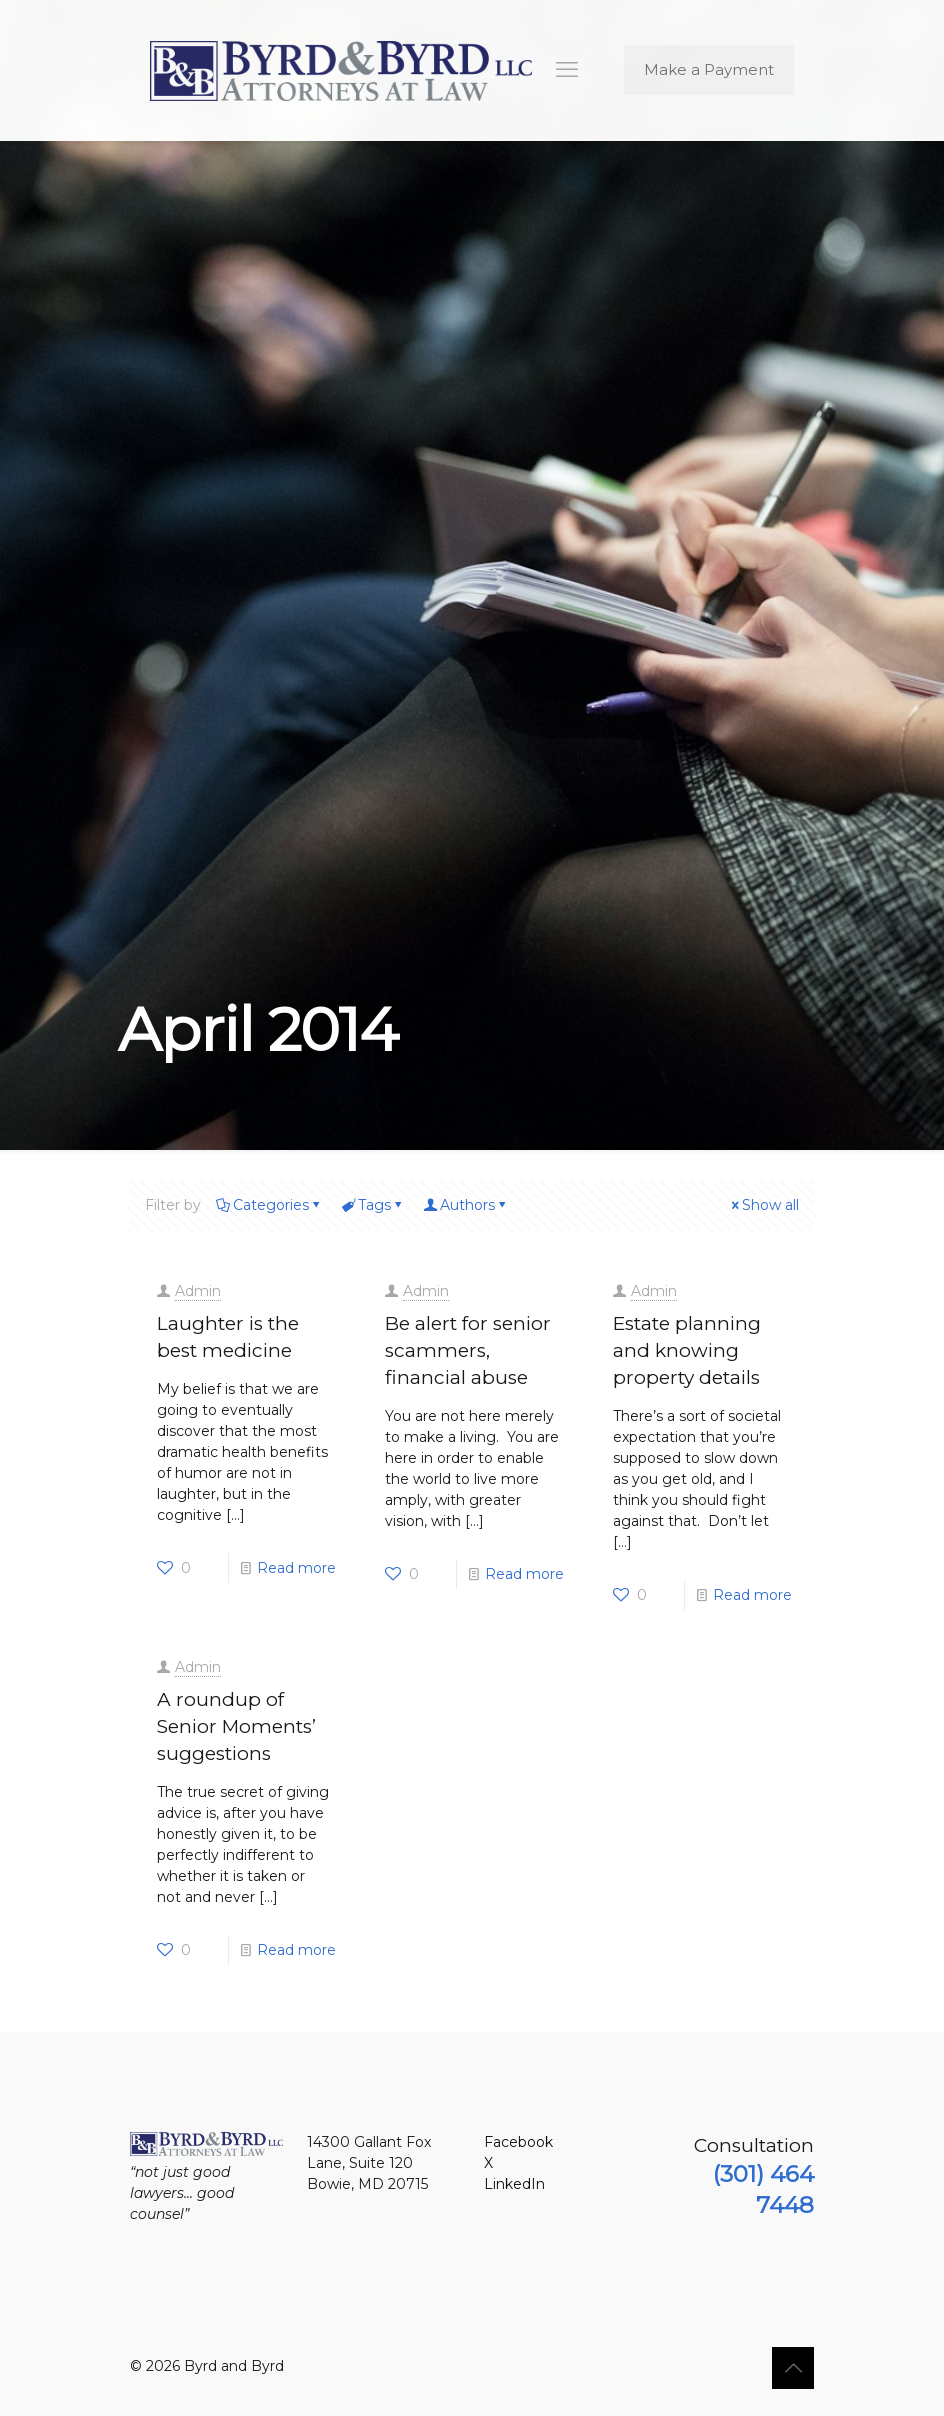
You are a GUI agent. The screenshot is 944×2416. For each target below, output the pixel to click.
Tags (373, 1205)
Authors (466, 1205)
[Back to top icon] (793, 2368)
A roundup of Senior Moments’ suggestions (236, 1726)
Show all (763, 1205)
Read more (296, 1568)
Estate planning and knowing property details (687, 1350)
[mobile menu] (567, 70)
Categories (269, 1205)
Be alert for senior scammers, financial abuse (468, 1350)
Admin (198, 1291)
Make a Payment (709, 69)
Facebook (518, 2142)
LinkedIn (514, 2184)
